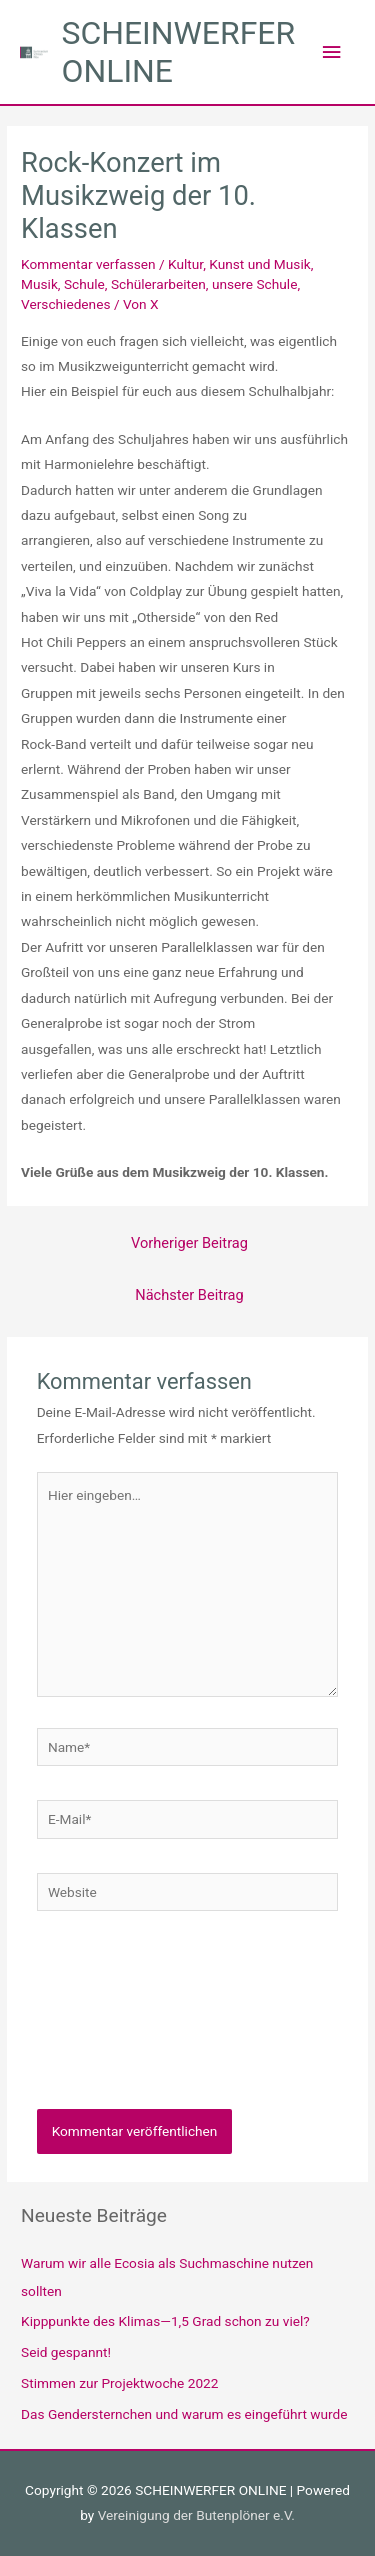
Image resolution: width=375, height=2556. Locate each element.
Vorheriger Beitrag (189, 1243)
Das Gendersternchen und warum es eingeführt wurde (184, 2414)
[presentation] (119, 2027)
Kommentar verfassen (88, 264)
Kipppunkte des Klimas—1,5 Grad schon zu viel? (165, 2321)
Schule (84, 284)
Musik (39, 284)
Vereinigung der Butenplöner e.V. (196, 2515)
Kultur (185, 264)
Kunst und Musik (259, 264)
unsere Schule (254, 284)
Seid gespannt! (66, 2352)
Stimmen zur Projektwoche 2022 (119, 2383)
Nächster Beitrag (189, 1295)
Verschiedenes (65, 304)
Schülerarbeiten (158, 284)
